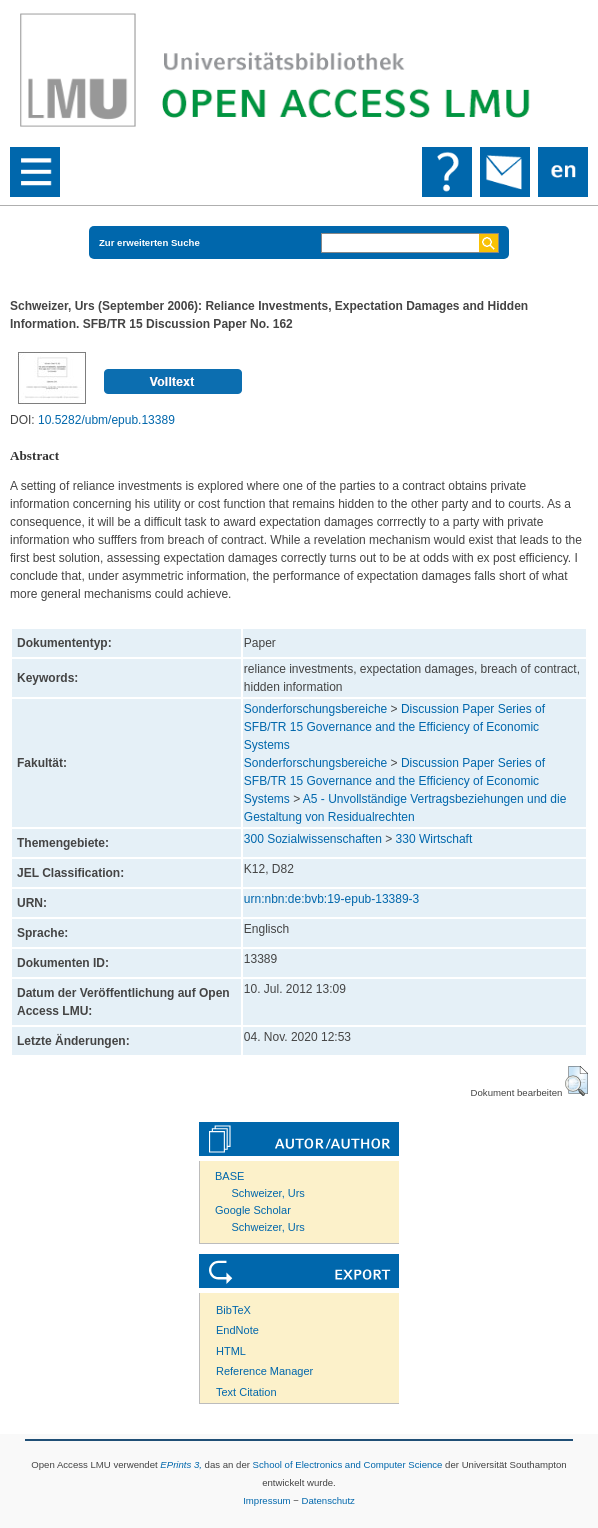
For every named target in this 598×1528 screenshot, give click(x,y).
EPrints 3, (181, 1464)
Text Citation (246, 1392)
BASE (229, 1176)
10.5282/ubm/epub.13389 (106, 420)
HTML (231, 1351)
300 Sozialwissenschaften (313, 839)
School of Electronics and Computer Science (348, 1464)
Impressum (266, 1500)
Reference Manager (264, 1371)
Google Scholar (253, 1210)
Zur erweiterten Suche (149, 242)
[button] (576, 1081)
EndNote (237, 1330)
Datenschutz (328, 1500)
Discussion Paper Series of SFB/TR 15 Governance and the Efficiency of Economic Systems (394, 727)
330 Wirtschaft (434, 839)
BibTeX (233, 1310)
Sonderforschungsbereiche (315, 709)
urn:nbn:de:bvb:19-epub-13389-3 (331, 899)
